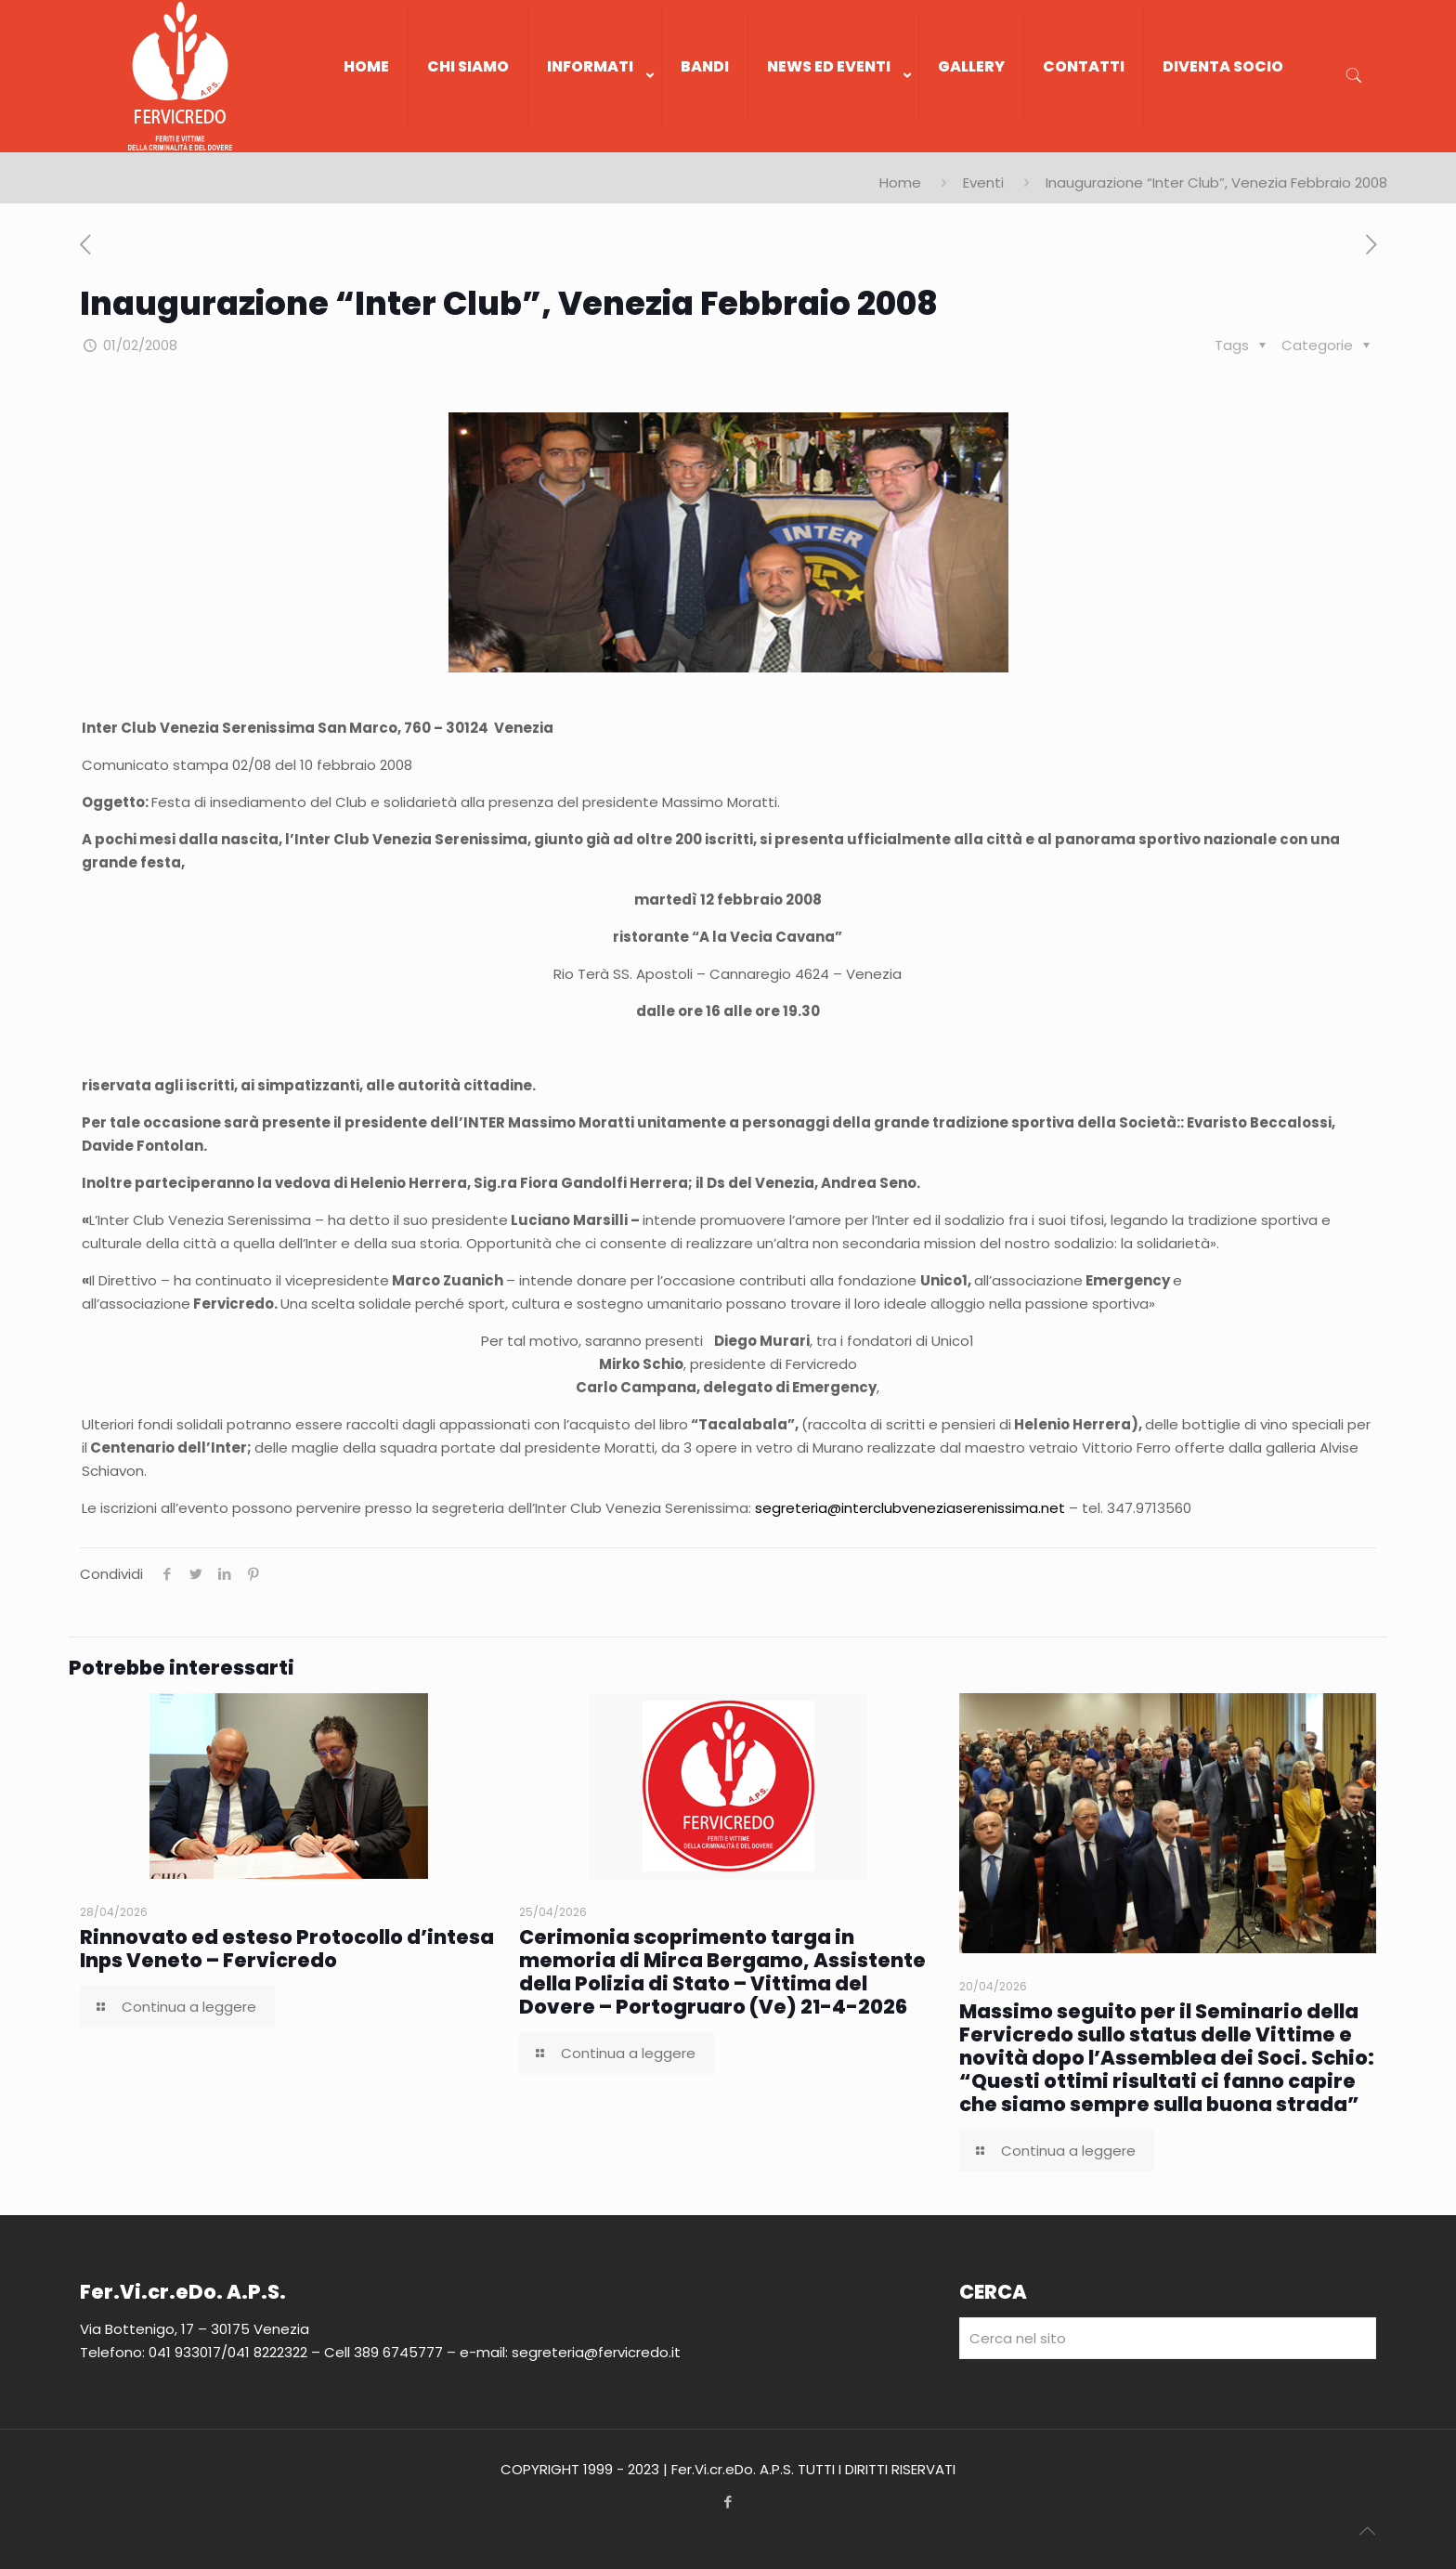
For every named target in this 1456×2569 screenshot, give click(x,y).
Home (900, 182)
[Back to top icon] (1366, 2530)
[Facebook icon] (728, 2501)
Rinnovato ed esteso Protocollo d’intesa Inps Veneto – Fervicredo (287, 1948)
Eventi (983, 182)
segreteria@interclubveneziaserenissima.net (910, 1508)
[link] (595, 143)
